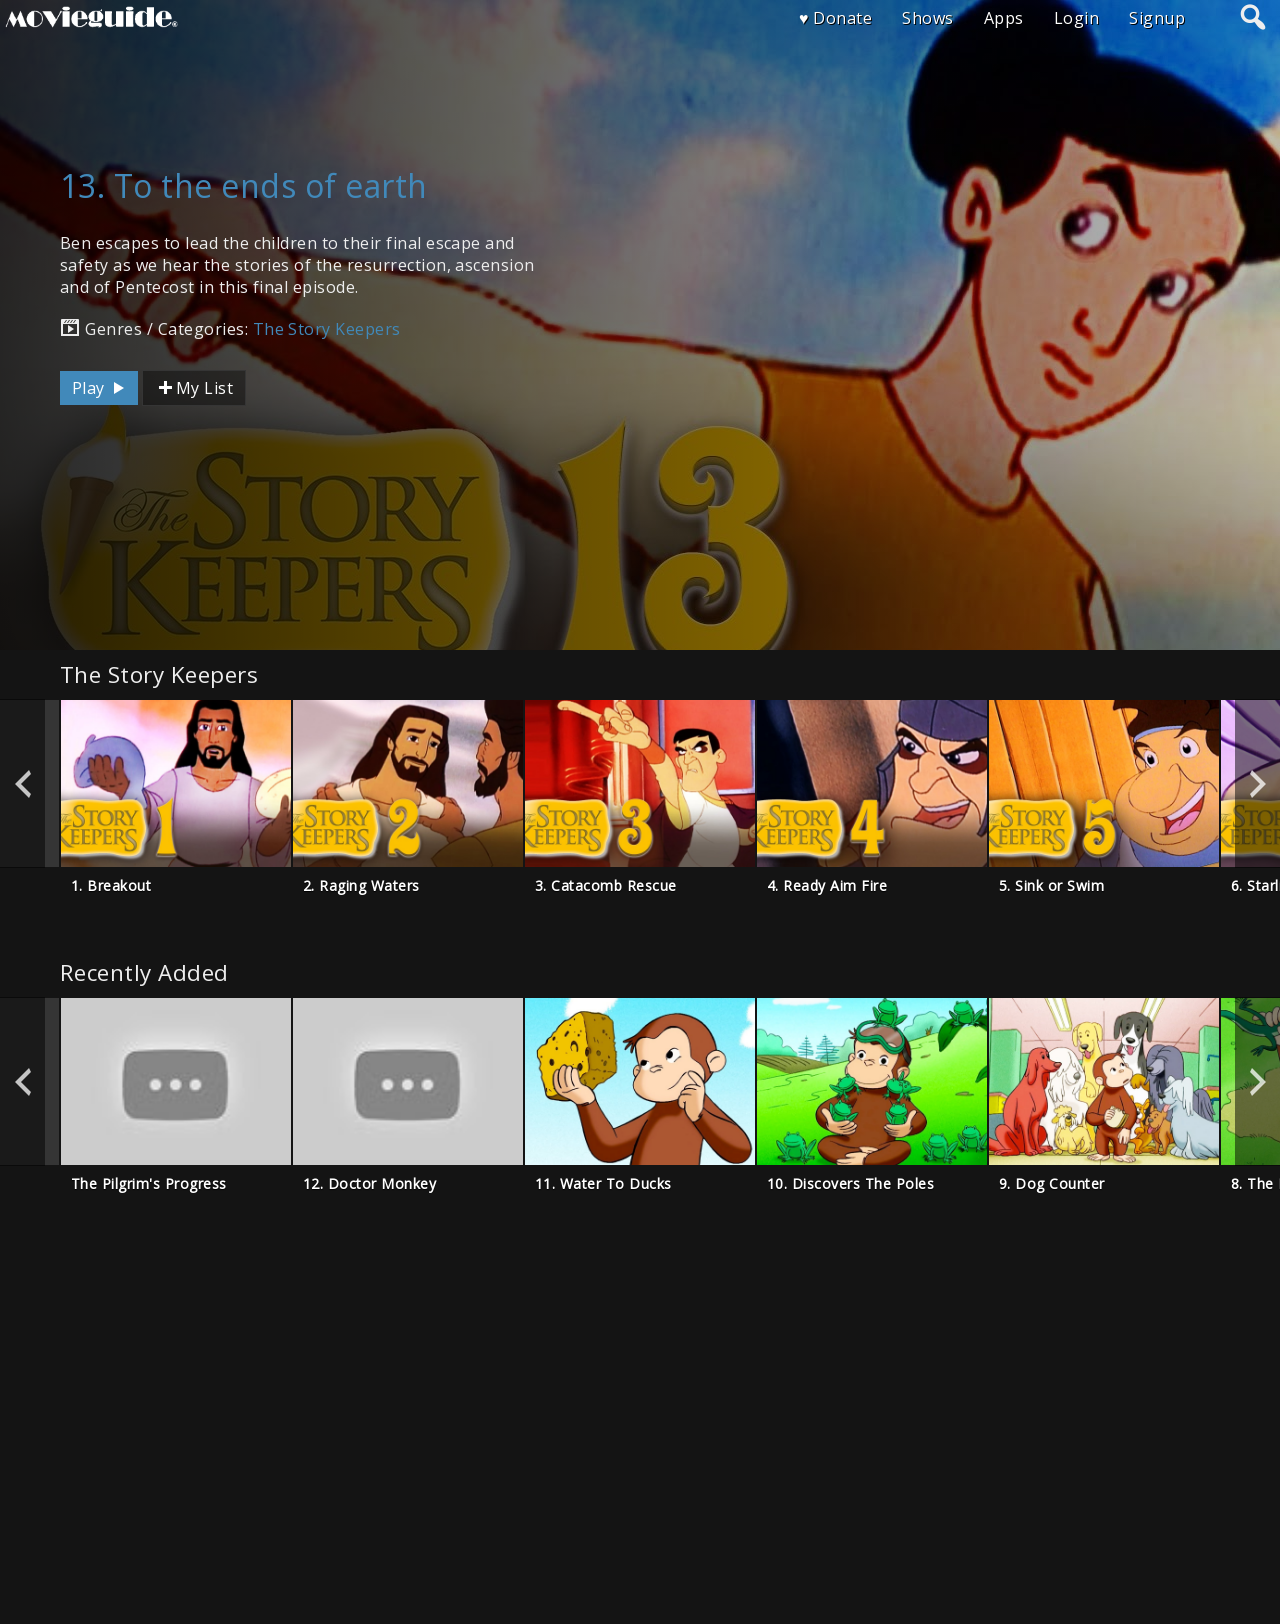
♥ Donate (835, 18)
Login (1076, 18)
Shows (927, 18)
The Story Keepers (327, 329)
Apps (1004, 18)
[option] (176, 783)
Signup (1157, 18)
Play (101, 388)
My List (194, 388)
